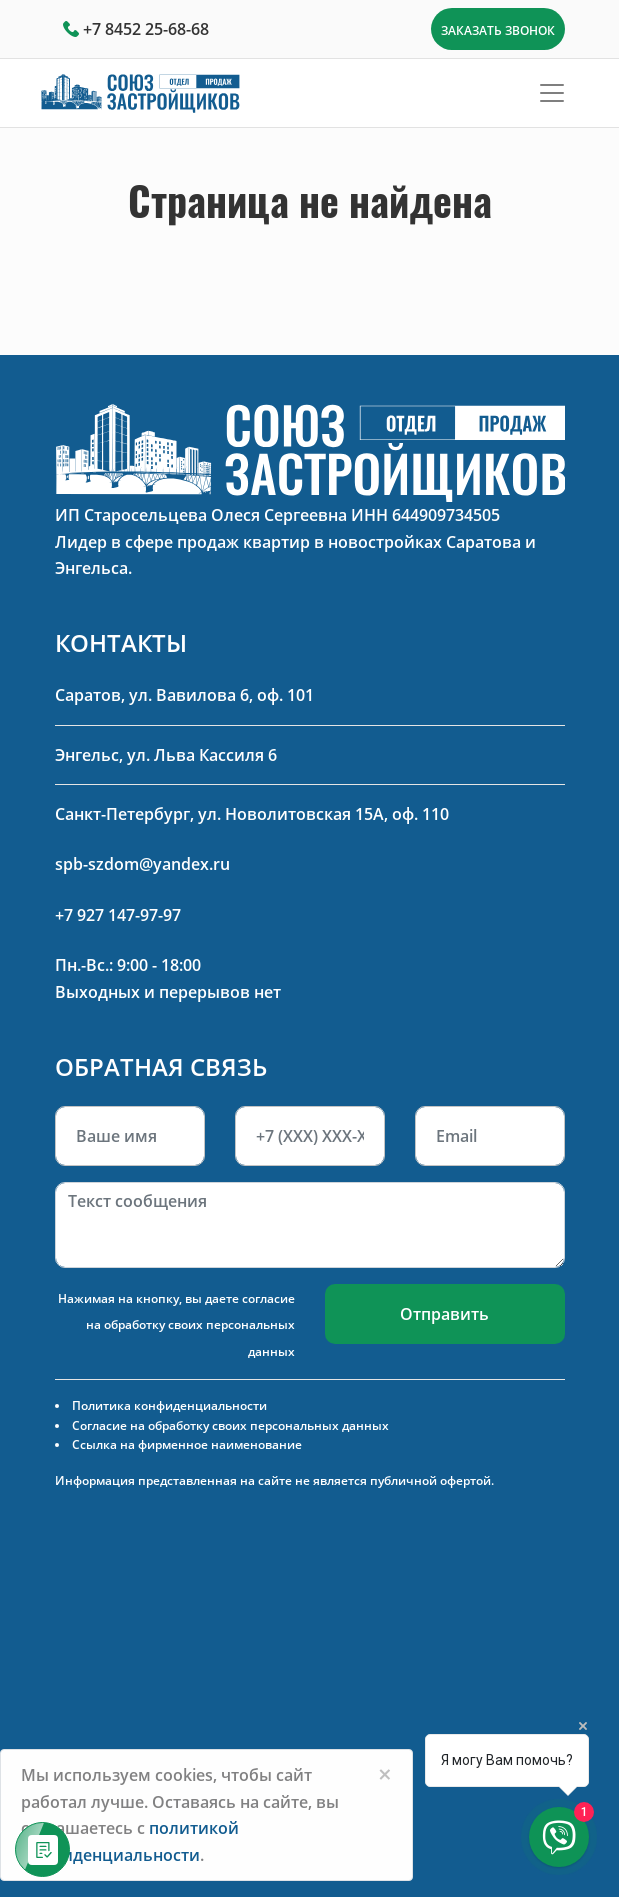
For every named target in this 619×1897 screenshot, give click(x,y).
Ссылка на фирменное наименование (187, 1444)
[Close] (385, 1774)
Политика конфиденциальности (169, 1405)
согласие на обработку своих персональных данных (190, 1325)
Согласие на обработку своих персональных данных (230, 1425)
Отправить (444, 1314)
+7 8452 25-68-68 (146, 29)
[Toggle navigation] (552, 93)
